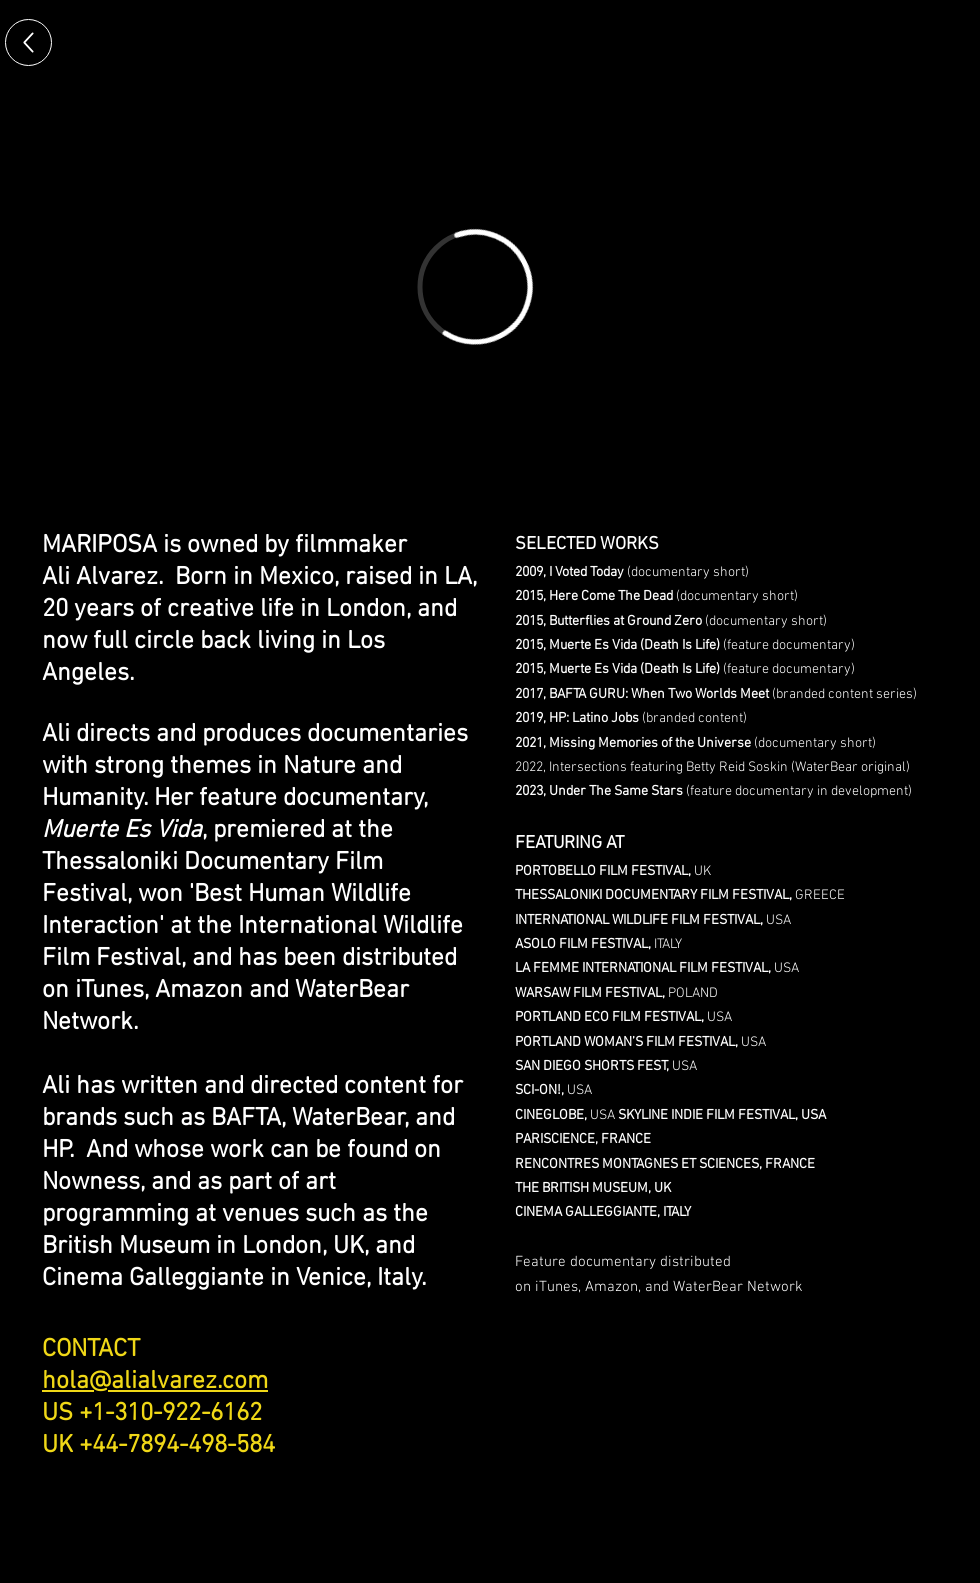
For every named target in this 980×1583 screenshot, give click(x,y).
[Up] (28, 42)
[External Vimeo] (475, 286)
